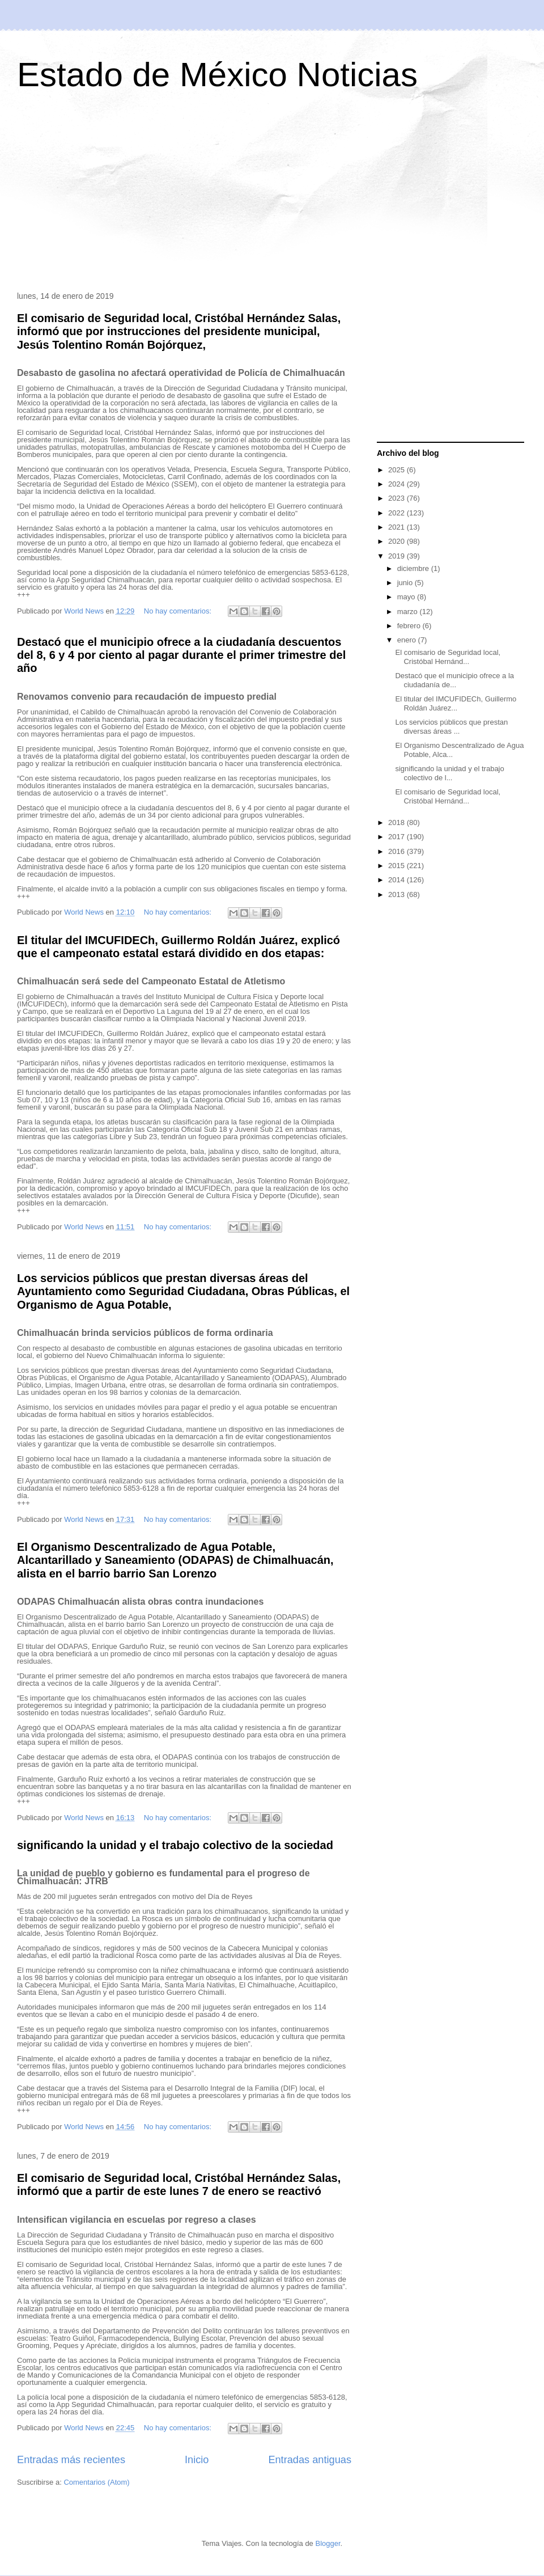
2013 (397, 894)
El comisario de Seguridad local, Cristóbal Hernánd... (447, 657)
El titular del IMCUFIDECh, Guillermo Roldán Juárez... (455, 703)
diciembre (414, 568)
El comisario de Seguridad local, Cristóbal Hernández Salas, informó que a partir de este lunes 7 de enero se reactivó (179, 2184)
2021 (397, 527)
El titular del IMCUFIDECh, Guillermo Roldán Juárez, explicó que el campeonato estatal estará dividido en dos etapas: (178, 946)
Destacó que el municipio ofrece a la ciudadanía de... (454, 680)
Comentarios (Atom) (96, 2482)
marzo (408, 611)
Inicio (197, 2459)
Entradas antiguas (309, 2459)
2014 (397, 879)
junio (406, 582)
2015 (397, 865)
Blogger (327, 2543)
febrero (410, 625)
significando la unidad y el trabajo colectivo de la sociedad (175, 1845)
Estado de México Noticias (217, 75)
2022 (397, 513)
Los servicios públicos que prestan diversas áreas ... (451, 726)
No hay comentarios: (179, 611)
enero (407, 640)
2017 (397, 836)
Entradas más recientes (71, 2459)
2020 (397, 541)
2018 (397, 822)
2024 (397, 484)
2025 (397, 470)
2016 (397, 851)
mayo (407, 597)
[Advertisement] (272, 195)
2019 (397, 556)
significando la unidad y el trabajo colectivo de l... (449, 773)
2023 (397, 498)
